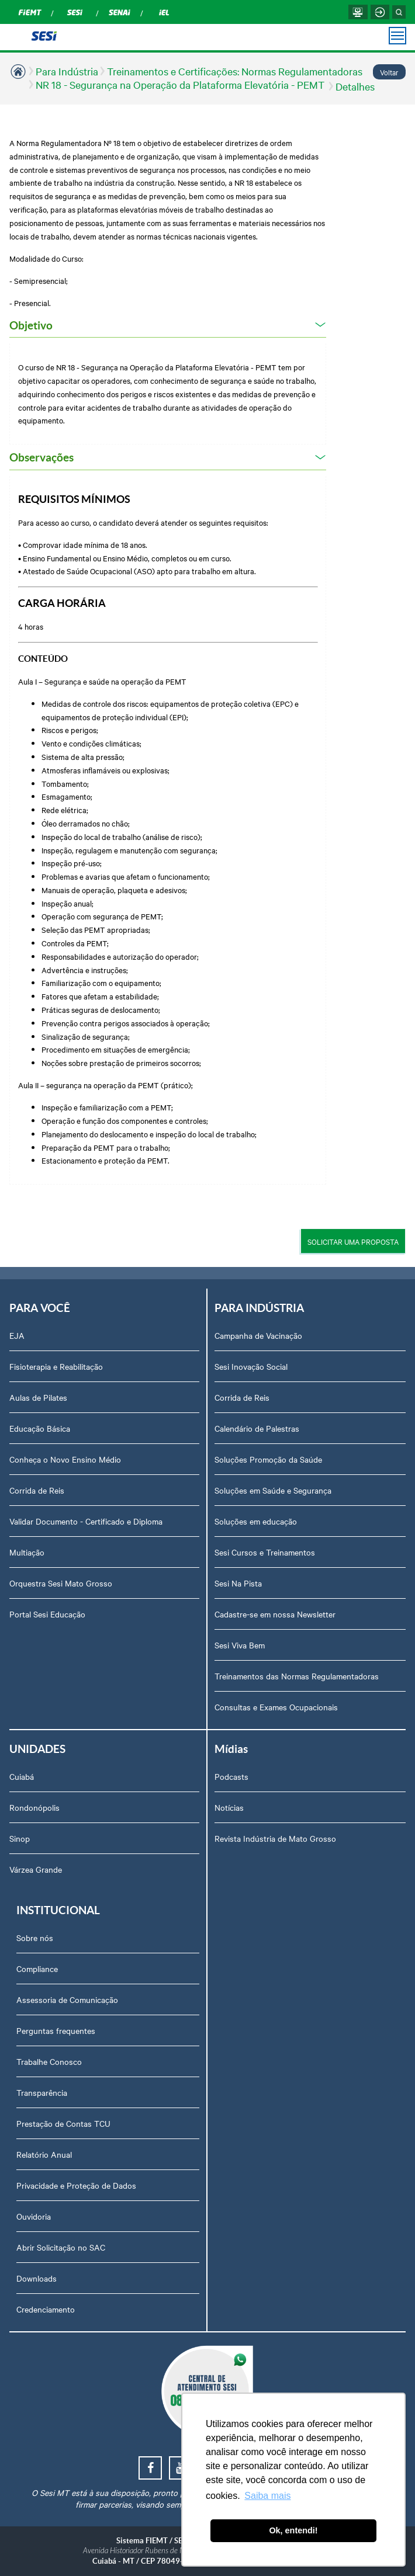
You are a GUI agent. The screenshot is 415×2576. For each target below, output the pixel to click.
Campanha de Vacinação (258, 1335)
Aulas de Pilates (38, 1397)
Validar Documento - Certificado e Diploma (85, 1521)
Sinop (19, 1838)
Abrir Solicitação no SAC (60, 2247)
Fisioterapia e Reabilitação (56, 1366)
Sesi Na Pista (238, 1583)
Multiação (26, 1552)
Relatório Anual (44, 2154)
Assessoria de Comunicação (67, 1999)
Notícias (229, 1807)
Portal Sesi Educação (47, 1614)
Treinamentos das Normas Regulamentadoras (297, 1676)
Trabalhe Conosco (49, 2061)
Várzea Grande (35, 1869)
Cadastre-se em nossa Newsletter (275, 1614)
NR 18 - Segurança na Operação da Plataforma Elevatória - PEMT (181, 84)
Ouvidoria (33, 2216)
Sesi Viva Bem (240, 1645)
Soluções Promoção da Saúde (268, 1459)
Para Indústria (67, 71)
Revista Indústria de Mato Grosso (275, 1838)
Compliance (37, 1968)
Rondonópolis (34, 1807)
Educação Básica (39, 1428)
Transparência (41, 2092)
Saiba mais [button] (267, 2496)
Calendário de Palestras (257, 1428)
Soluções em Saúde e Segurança (273, 1490)
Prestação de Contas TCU (63, 2123)
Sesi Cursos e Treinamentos (265, 1552)
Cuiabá (21, 1776)
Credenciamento (45, 2309)
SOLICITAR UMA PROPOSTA (353, 1241)
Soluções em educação (256, 1521)
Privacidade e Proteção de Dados (76, 2185)
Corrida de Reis (36, 1490)
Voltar (389, 72)
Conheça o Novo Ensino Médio (65, 1459)
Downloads (36, 2278)
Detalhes (355, 86)
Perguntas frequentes (55, 2030)
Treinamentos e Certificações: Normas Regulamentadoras (234, 71)
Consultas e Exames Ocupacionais (276, 1707)
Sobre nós (34, 1937)
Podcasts (231, 1776)
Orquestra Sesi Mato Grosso (60, 1583)
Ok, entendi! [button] (293, 2530)
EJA (17, 1335)
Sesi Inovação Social (251, 1366)
